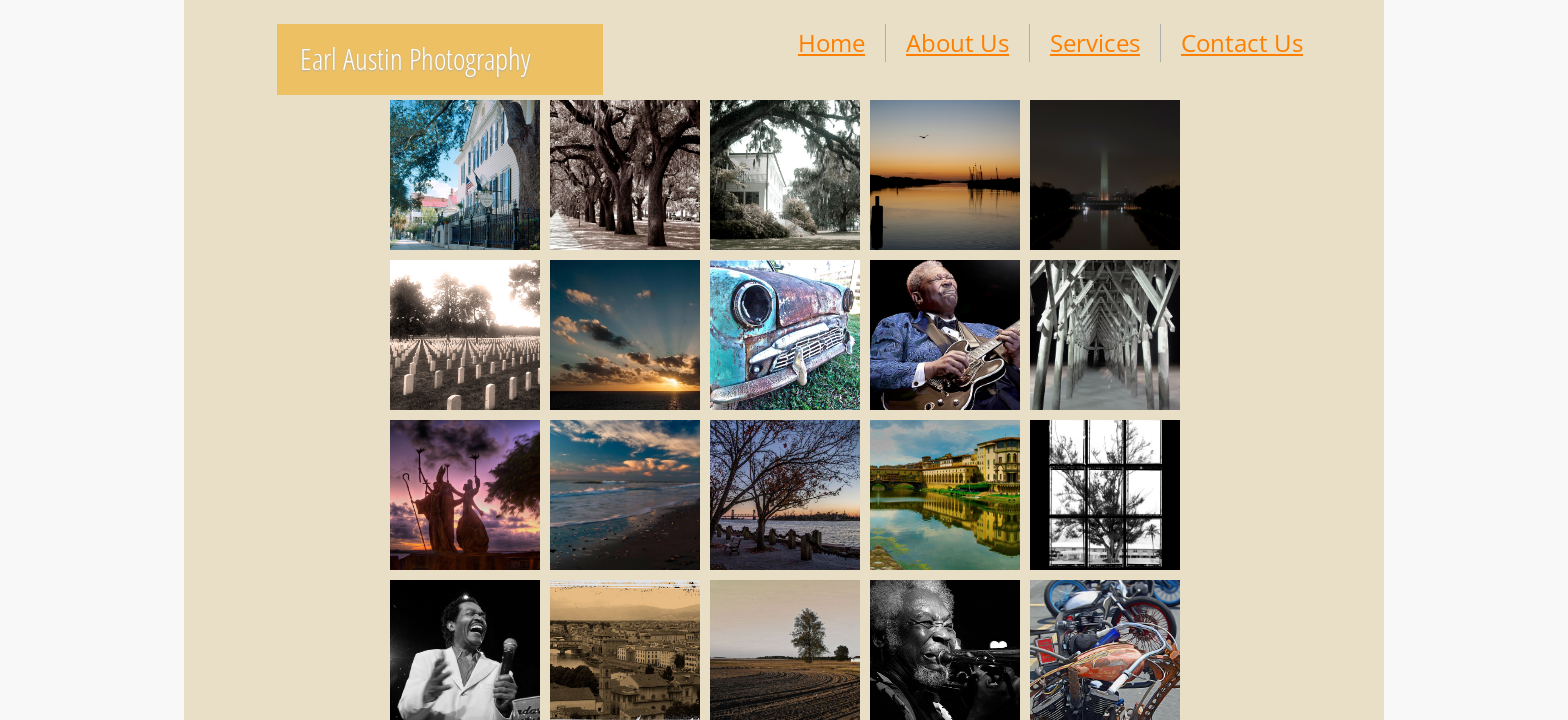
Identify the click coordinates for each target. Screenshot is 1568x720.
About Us (957, 42)
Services (1095, 42)
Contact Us (1242, 42)
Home (831, 42)
